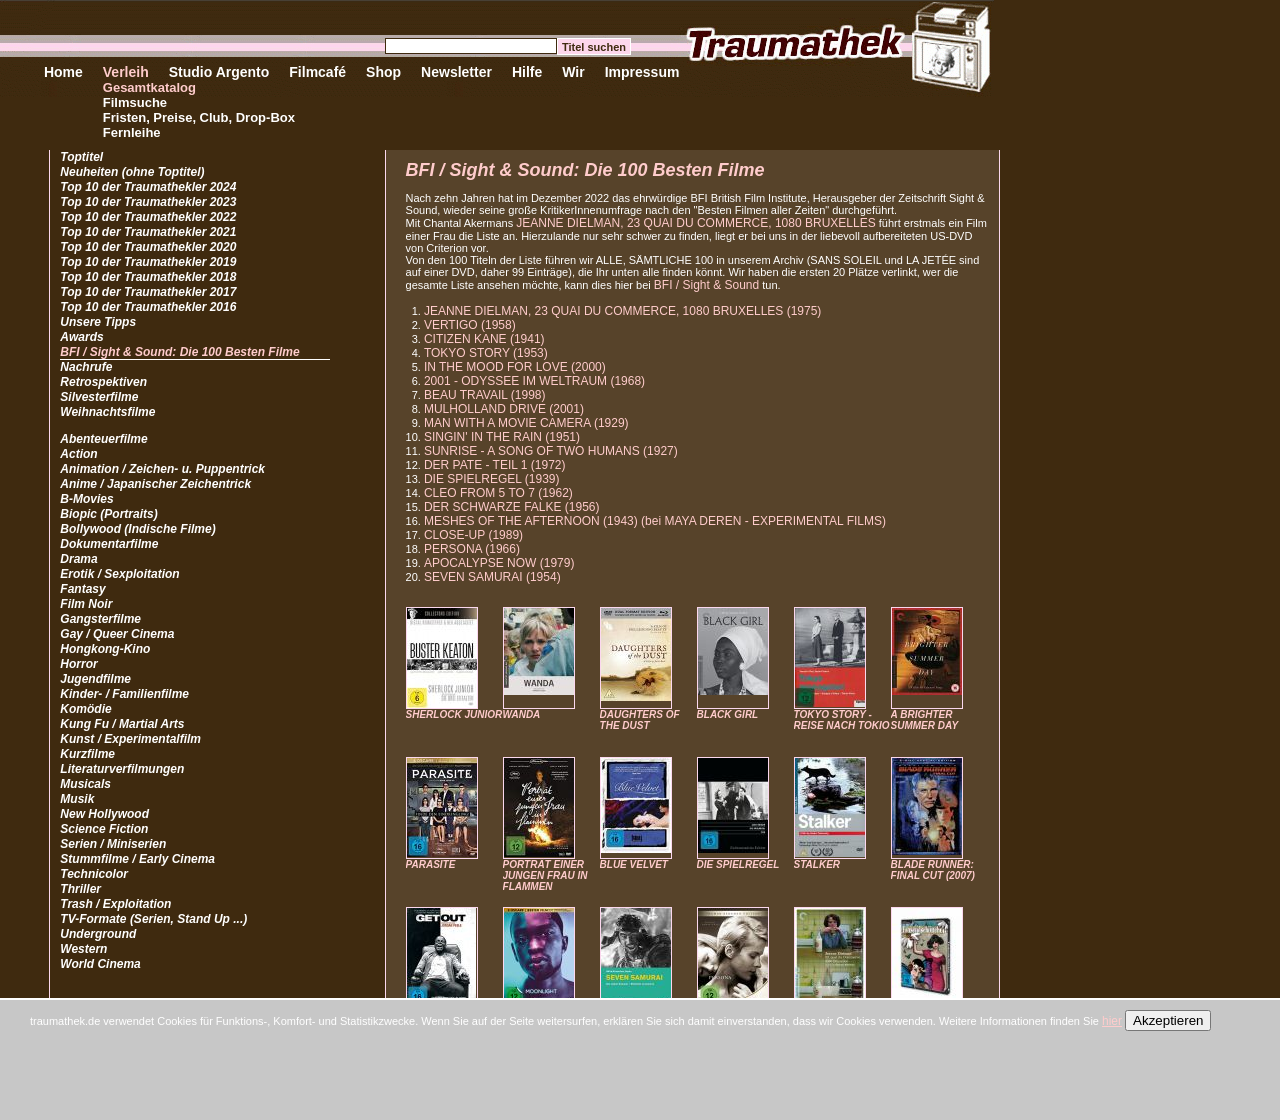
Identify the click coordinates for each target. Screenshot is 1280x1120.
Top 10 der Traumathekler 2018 (148, 277)
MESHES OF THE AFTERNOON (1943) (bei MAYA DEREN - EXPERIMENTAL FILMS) (655, 521)
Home (63, 72)
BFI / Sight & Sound (706, 285)
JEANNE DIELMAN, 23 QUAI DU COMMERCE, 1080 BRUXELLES (695, 223)
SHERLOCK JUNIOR (454, 714)
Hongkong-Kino (105, 649)
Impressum (642, 72)
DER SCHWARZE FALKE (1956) (512, 507)
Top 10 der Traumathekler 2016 (148, 307)
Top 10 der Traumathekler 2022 (148, 217)
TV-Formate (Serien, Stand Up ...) (153, 919)
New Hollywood (104, 814)
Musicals (85, 784)
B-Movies (86, 499)
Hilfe (527, 72)
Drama (78, 559)
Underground (98, 934)
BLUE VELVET (634, 864)
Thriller (80, 889)
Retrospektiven (103, 382)
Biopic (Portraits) (108, 514)
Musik (77, 799)
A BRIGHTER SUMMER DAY (925, 720)
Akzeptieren (1168, 1020)
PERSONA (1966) (472, 549)
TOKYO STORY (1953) (486, 353)
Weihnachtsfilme (107, 412)
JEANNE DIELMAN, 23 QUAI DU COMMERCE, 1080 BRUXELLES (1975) (622, 311)
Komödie (85, 709)
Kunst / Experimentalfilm (130, 739)
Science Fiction (104, 829)
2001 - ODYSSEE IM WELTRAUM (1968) (534, 381)
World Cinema (100, 964)
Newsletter (456, 72)
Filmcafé (317, 72)
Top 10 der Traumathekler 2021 (148, 232)
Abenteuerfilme (103, 439)
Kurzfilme (87, 754)
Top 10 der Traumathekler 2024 (148, 187)
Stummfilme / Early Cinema (137, 859)
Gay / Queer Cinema (117, 634)
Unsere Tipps (98, 322)
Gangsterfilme (100, 619)
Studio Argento (219, 72)
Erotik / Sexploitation (119, 574)
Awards (81, 337)
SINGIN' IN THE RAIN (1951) (502, 437)
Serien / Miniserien (113, 844)
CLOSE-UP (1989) (473, 535)
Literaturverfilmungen (122, 769)
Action (78, 454)
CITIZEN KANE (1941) (484, 339)
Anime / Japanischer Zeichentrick (155, 484)
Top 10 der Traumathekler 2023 (148, 202)
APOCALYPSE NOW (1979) (499, 563)
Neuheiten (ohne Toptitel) (132, 172)
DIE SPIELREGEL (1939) (492, 479)
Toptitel (81, 157)
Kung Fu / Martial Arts (122, 724)
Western (83, 949)
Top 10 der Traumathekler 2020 (148, 247)
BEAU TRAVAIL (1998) (485, 395)
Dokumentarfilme (109, 544)
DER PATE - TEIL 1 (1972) (495, 465)
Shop (383, 72)
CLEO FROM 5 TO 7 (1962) (498, 493)
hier (1112, 1021)
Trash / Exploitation (115, 904)
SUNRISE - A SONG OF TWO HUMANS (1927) (551, 451)
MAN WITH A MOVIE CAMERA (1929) (526, 423)
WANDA (522, 714)
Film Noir (86, 604)
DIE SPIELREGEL (738, 864)
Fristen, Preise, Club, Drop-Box (199, 117)
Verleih (126, 72)
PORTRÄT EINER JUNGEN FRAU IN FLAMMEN (545, 875)
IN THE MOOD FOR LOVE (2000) (515, 367)
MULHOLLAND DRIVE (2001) (504, 409)
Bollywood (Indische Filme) (137, 529)
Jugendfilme (95, 679)
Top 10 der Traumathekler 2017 (148, 292)
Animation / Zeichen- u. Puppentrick (162, 469)
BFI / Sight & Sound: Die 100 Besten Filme (179, 352)
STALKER (817, 864)
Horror (78, 664)
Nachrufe (86, 367)
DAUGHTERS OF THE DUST (640, 720)
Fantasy (82, 589)
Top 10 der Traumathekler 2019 (148, 262)
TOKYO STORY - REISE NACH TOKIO (842, 720)
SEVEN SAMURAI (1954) (492, 577)
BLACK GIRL (728, 714)
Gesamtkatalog (149, 87)
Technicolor (94, 874)
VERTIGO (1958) (470, 325)
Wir (573, 72)
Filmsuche (135, 102)
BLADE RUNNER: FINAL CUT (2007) (933, 870)
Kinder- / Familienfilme (124, 694)
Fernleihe (132, 132)
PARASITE (431, 864)
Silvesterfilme (99, 397)
